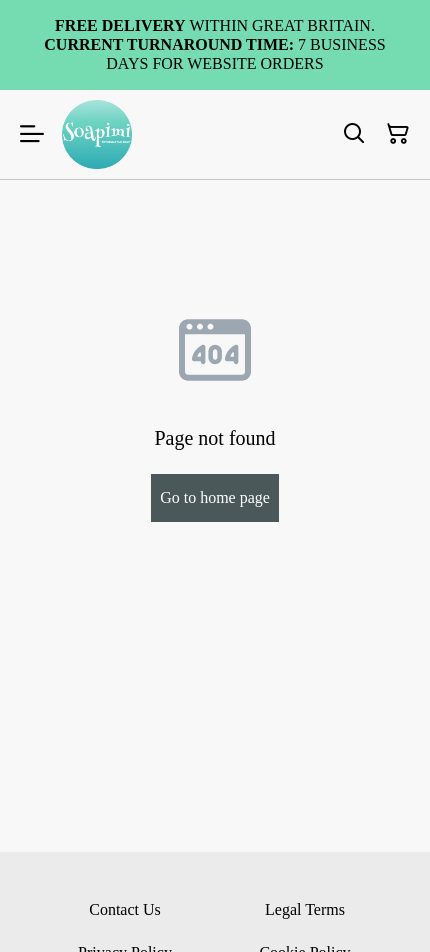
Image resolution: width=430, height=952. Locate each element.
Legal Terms (305, 909)
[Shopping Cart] (398, 134)
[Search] (354, 134)
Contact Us (125, 909)
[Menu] (32, 134)
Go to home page (215, 497)
